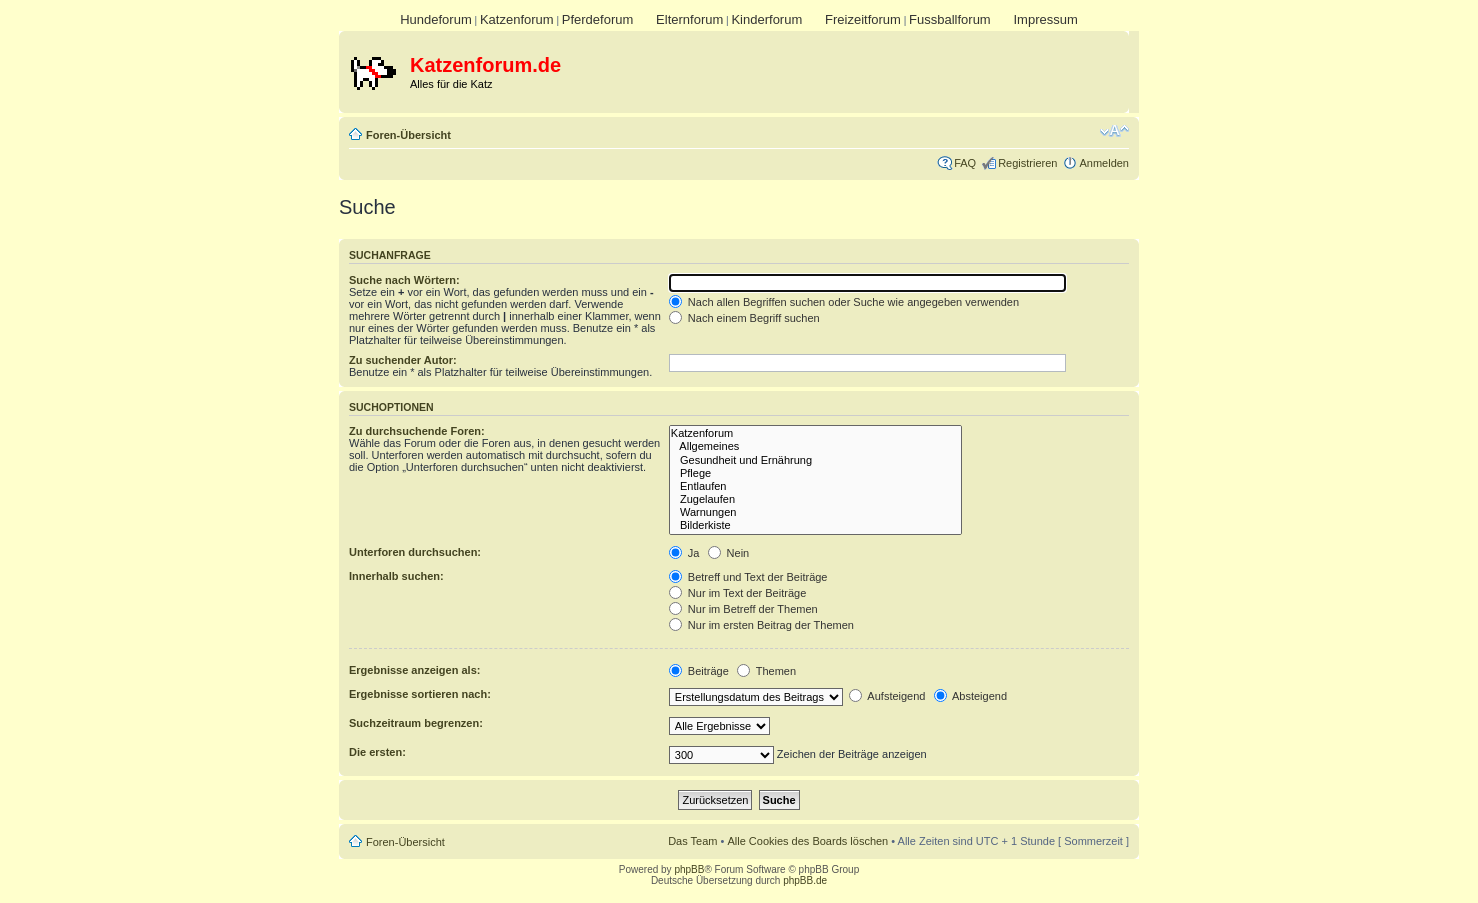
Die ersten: (377, 752)
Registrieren (1027, 163)
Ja (684, 553)
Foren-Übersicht (408, 135)
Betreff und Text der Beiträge (748, 577)
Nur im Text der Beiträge (737, 593)
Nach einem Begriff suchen (744, 318)
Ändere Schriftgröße (1114, 131)
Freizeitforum (863, 19)
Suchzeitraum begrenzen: (416, 723)
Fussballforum (950, 19)
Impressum (1045, 19)
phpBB (689, 869)
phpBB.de (805, 880)
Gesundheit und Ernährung (815, 460)
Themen (766, 671)
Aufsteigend (887, 696)
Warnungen (815, 512)
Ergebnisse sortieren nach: (420, 694)
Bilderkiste (815, 525)
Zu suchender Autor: (403, 360)
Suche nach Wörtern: (404, 280)
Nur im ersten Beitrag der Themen (761, 625)
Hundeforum (436, 19)
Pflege (815, 473)
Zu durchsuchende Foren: (417, 431)
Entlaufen (815, 486)
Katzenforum (517, 19)
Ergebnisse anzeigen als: (414, 670)
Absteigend (971, 696)
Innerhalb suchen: (396, 576)
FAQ (965, 163)
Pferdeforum (598, 19)
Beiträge (699, 671)
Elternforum (689, 19)
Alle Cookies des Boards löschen (807, 841)
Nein (729, 553)
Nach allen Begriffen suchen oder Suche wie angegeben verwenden (844, 302)
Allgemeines (815, 446)
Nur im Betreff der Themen (743, 609)
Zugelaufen (815, 499)
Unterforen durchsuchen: (415, 552)
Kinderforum (766, 19)
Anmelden (1104, 163)
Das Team (692, 841)
